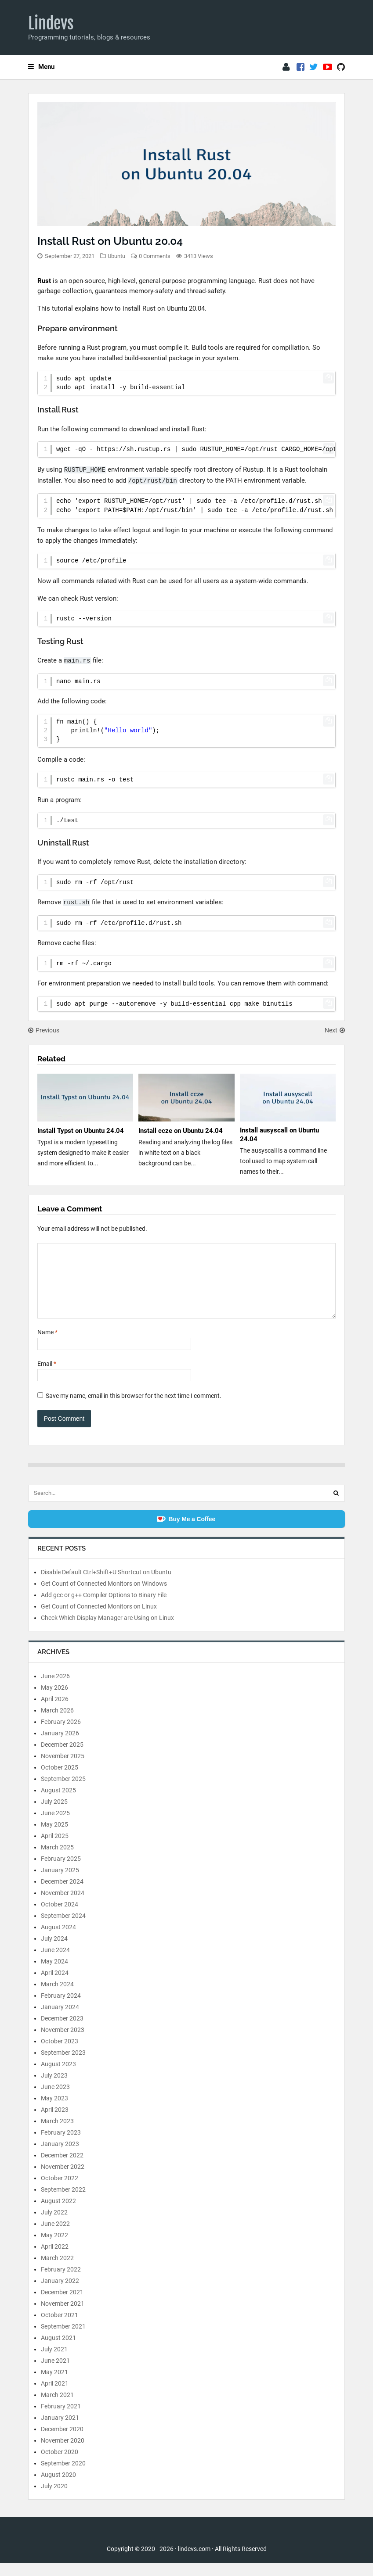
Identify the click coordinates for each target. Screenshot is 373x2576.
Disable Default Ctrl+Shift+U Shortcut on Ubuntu (106, 1585)
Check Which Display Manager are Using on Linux (107, 1630)
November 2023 (62, 2042)
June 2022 (55, 2236)
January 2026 (60, 1746)
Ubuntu (116, 256)
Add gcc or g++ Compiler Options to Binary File (104, 1608)
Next (335, 1030)
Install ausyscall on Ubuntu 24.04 (279, 1134)
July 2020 (54, 2499)
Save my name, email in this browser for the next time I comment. (133, 1408)
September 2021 (63, 2339)
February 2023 (61, 2145)
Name (47, 1345)
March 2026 (57, 1723)
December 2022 (62, 2168)
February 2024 (61, 2008)
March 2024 (57, 1997)
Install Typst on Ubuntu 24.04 (80, 1131)
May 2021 (54, 2385)
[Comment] (186, 1287)
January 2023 (60, 2156)
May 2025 (54, 1837)
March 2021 (57, 2407)
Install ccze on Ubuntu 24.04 (180, 1131)
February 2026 (61, 1734)
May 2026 (54, 1700)
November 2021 (62, 2316)
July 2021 (54, 2362)
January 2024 (60, 2020)
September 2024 (63, 1928)
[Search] (336, 1506)
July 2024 (54, 1951)
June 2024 (55, 1963)
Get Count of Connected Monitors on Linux (99, 1619)
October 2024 (59, 1917)
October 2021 (59, 2328)
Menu (41, 67)
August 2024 (58, 1940)
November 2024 (62, 1906)
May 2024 (54, 1974)
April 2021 (55, 2396)
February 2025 (61, 1871)
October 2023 (59, 2054)
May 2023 (54, 2111)
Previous (43, 1030)
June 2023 (55, 2099)
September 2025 (63, 1791)
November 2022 (62, 2179)
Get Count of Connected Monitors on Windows (104, 1596)
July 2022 (54, 2225)
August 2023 (58, 2077)
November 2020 (62, 2453)
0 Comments (154, 256)
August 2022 (58, 2214)
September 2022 (63, 2202)
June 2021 (55, 2373)
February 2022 (61, 2282)
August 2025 (58, 1803)
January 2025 (60, 1883)
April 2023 (55, 2122)
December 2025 (62, 1757)
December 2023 (62, 2031)
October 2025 (59, 1780)
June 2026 (55, 1689)
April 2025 (55, 1848)
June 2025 (55, 1826)
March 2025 (57, 1860)
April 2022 (55, 2259)
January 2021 (60, 2430)
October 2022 (59, 2191)
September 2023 (63, 2065)
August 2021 (58, 2350)
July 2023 (54, 2088)
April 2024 (55, 1985)
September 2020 (63, 2476)
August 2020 (58, 2487)
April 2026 (55, 1712)
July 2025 (54, 1814)
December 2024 (62, 1894)
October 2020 (59, 2465)
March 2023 (57, 2134)
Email (46, 1376)
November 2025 (62, 1769)
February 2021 (61, 2419)
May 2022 (54, 2248)
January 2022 (60, 2293)
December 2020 (62, 2442)
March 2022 (57, 2271)
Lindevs (51, 23)
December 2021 (62, 2305)
